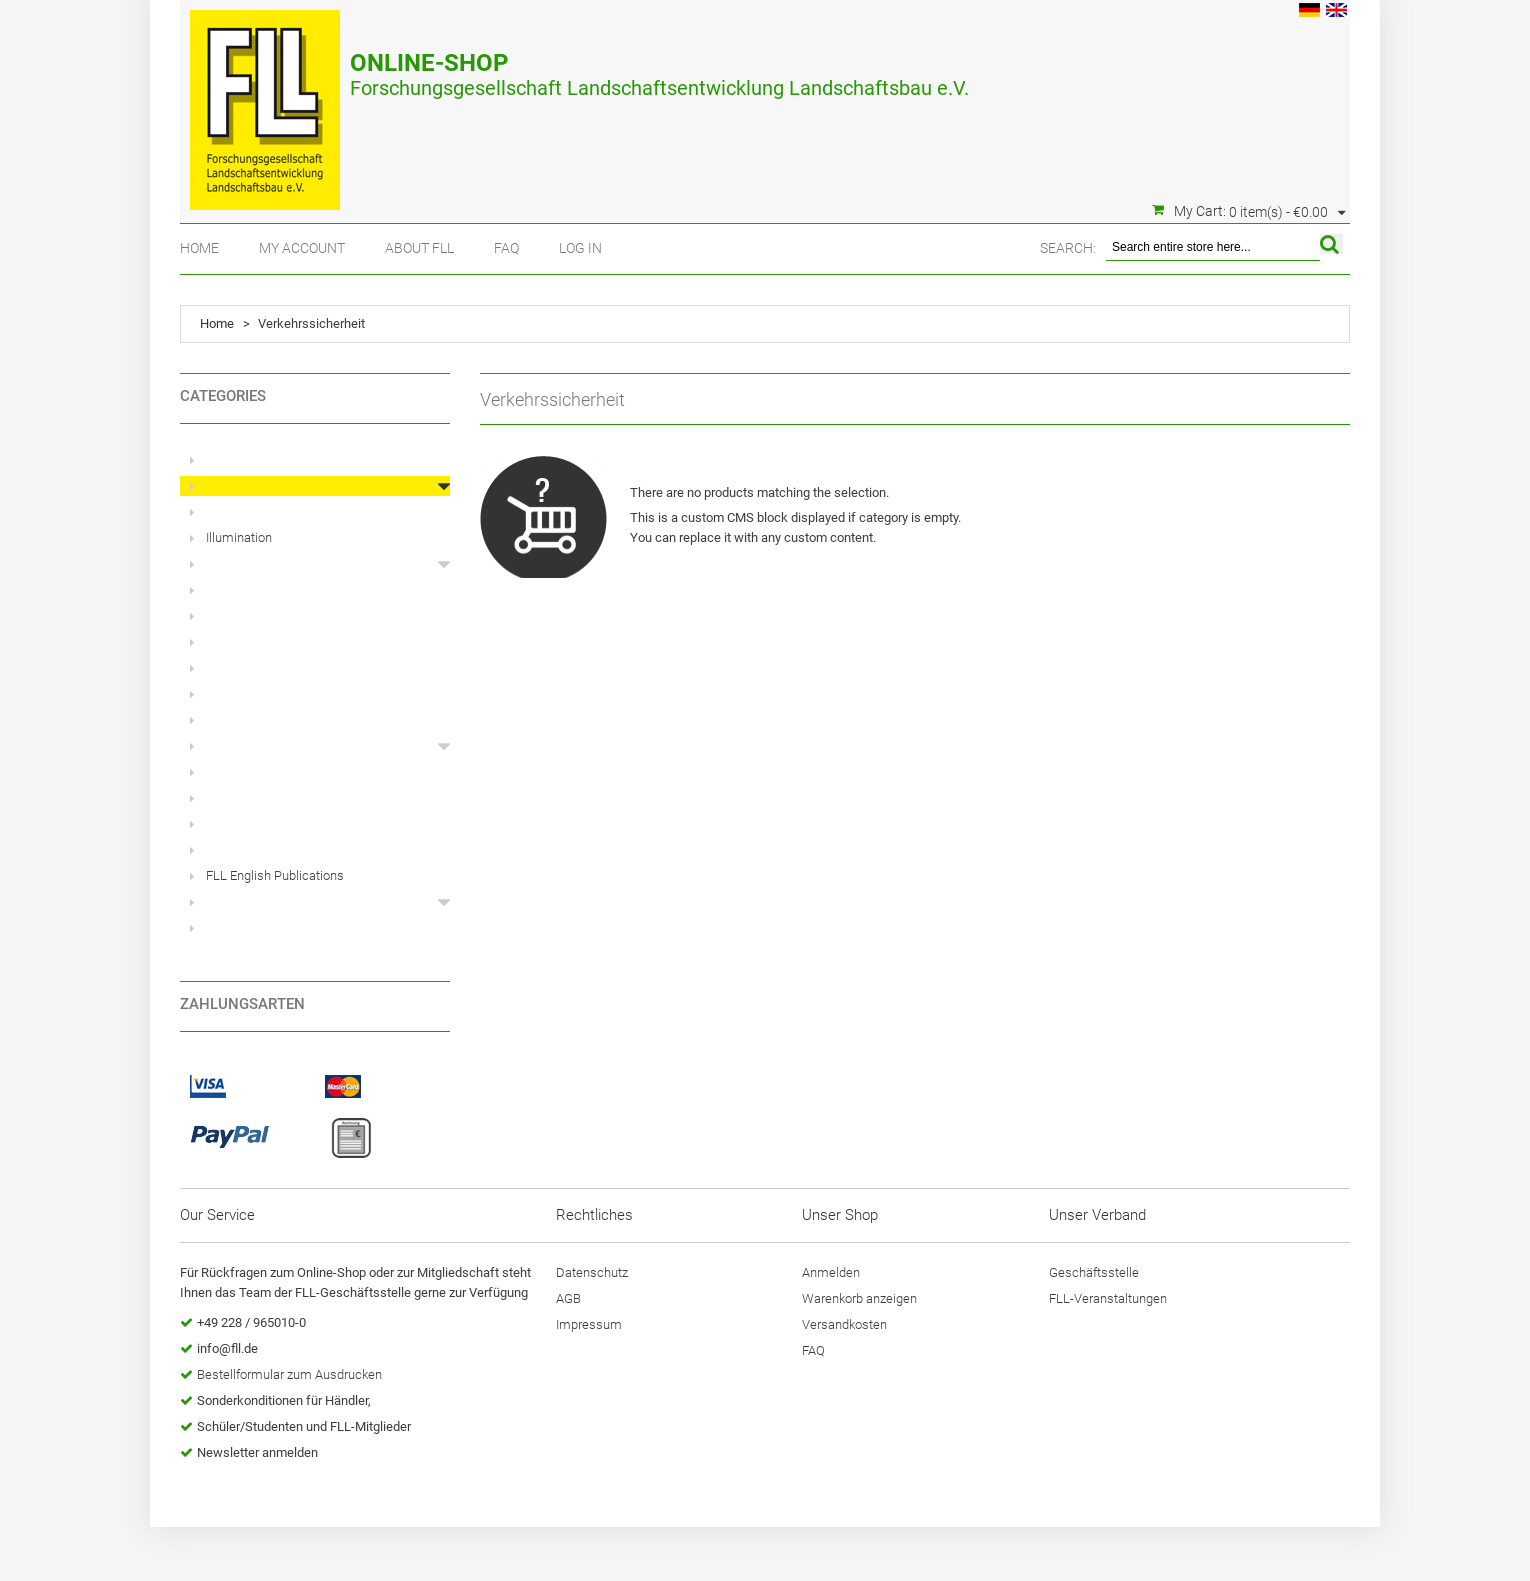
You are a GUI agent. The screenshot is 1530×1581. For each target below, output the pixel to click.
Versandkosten (844, 1324)
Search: (1068, 248)
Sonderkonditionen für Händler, (284, 1400)
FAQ (506, 248)
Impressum (589, 1324)
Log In (580, 248)
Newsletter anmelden (257, 1452)
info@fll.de (227, 1348)
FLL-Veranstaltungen (1108, 1298)
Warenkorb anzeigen (859, 1298)
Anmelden (831, 1272)
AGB (568, 1298)
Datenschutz (592, 1272)
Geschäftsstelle (1094, 1272)
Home (199, 248)
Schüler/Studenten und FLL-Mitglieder (304, 1426)
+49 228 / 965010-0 (251, 1322)
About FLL (419, 248)
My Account (302, 248)
